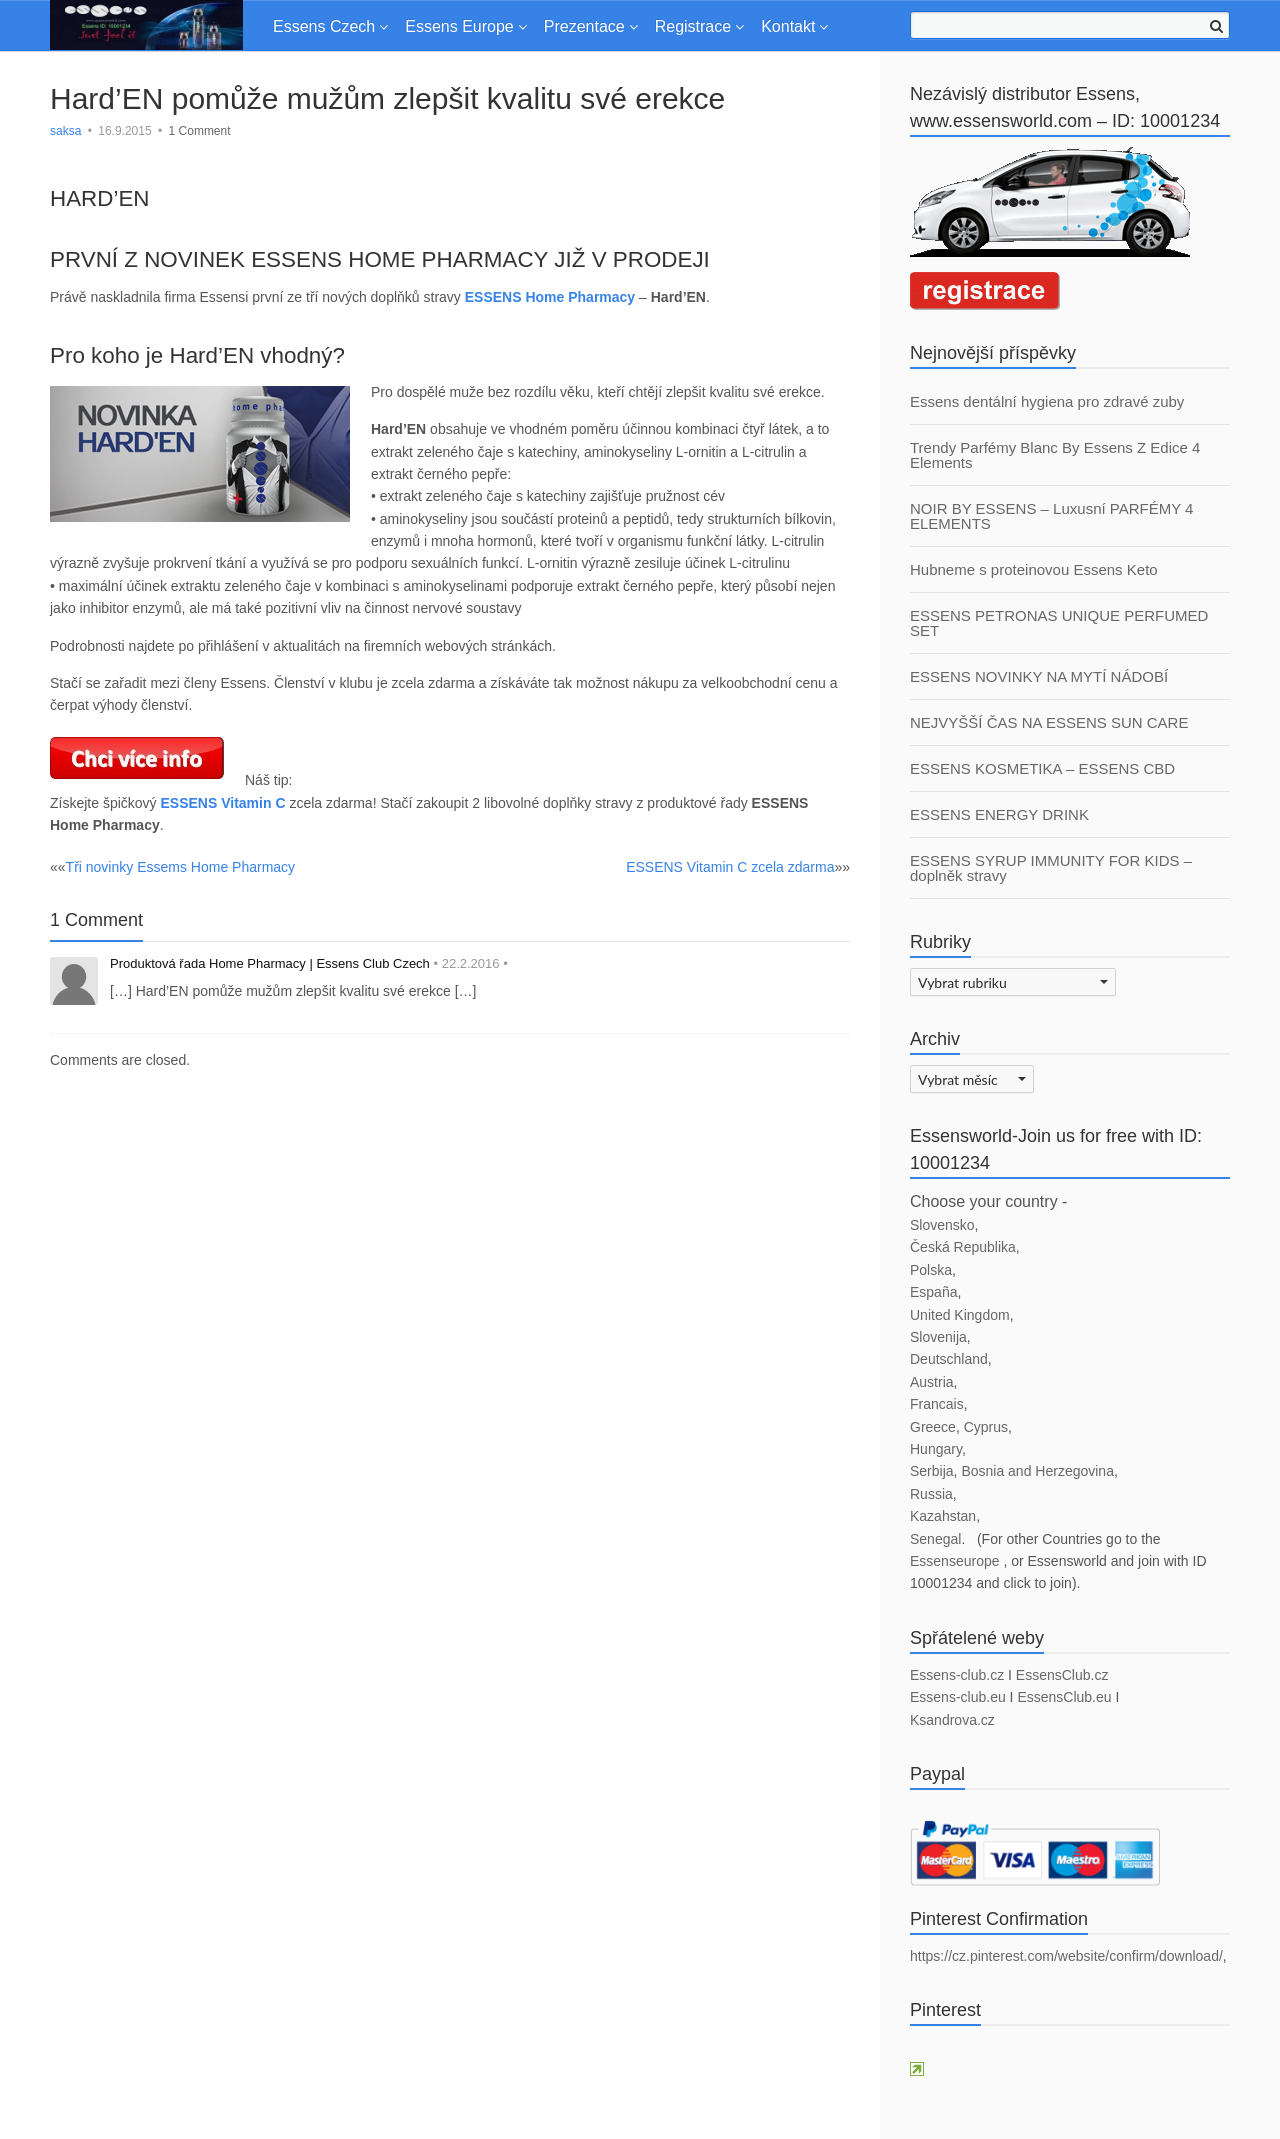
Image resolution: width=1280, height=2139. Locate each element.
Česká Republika (963, 1247)
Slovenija (938, 1337)
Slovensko (942, 1225)
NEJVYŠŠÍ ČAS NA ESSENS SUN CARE (1049, 722)
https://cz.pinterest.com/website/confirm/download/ (1066, 1956)
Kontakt (788, 26)
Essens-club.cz (957, 1675)
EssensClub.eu (1064, 1697)
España (933, 1292)
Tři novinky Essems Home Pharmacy (181, 867)
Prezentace (584, 26)
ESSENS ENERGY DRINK (999, 814)
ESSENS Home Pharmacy (550, 297)
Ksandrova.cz (952, 1720)
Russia (931, 1494)
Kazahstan (943, 1516)
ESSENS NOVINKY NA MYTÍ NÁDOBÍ (1039, 676)
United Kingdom (960, 1315)
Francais (937, 1404)
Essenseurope (956, 1561)
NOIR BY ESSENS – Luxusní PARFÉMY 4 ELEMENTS (1051, 516)
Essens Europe (459, 26)
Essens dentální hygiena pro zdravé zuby (1047, 401)
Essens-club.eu (958, 1697)
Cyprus (986, 1427)
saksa (65, 131)
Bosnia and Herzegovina (1037, 1471)
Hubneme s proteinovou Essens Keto (1034, 569)
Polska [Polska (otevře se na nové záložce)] (931, 1270)
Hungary (936, 1449)
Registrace (693, 26)
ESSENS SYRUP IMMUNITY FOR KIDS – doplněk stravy (1051, 868)
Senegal (935, 1539)
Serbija (932, 1471)
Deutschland (949, 1359)
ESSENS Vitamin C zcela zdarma (730, 867)
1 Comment (200, 131)
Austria (932, 1382)
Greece (933, 1427)
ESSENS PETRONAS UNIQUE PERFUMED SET (1059, 623)
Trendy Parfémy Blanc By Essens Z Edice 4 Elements (1055, 455)
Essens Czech (324, 26)
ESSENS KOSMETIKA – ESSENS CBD (1042, 768)
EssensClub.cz (1062, 1675)
